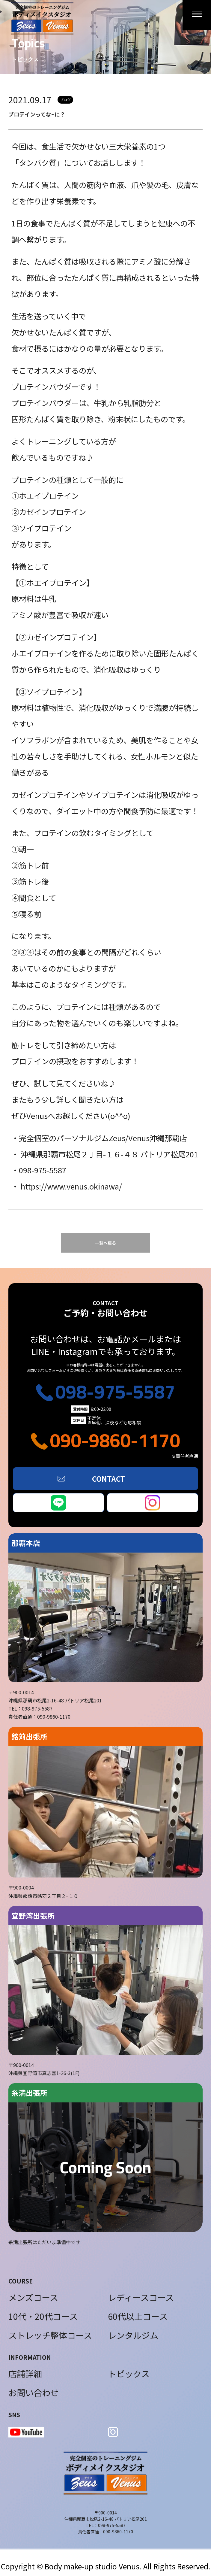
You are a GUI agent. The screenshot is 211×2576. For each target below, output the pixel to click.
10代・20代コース (43, 2316)
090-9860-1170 (115, 1440)
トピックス (129, 2373)
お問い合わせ (33, 2392)
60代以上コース (138, 2316)
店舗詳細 (25, 2373)
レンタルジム (133, 2335)
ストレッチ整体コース (50, 2335)
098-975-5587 (115, 1391)
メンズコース (33, 2297)
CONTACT (108, 1478)
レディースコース (141, 2297)
